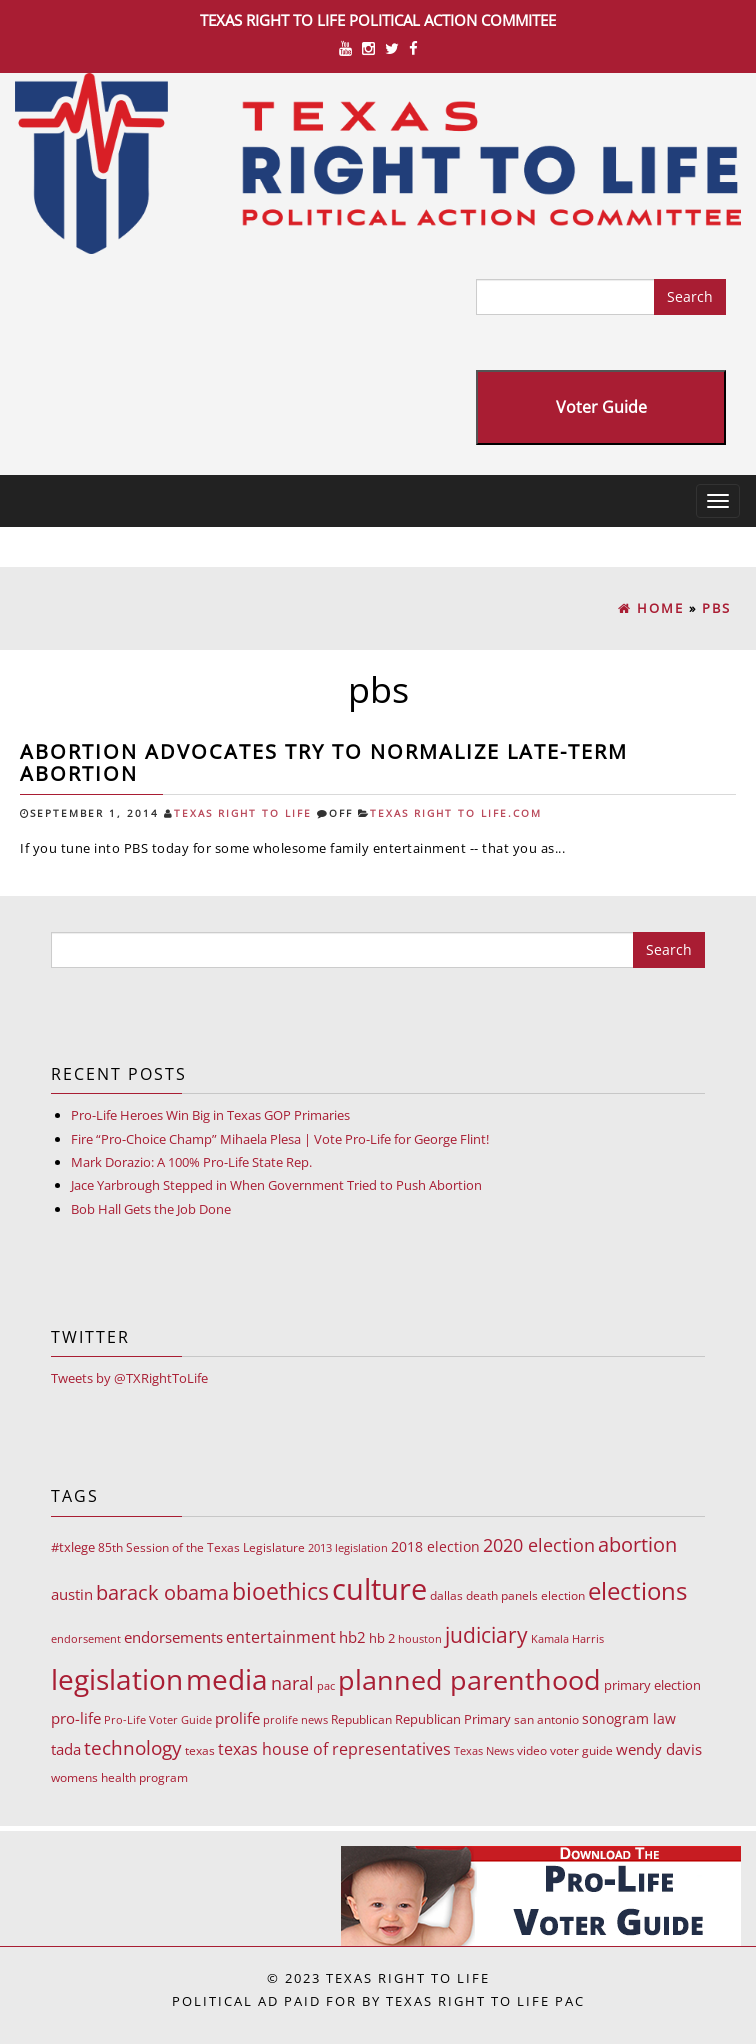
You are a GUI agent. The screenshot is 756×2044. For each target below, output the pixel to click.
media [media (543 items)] (227, 1679)
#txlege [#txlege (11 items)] (73, 1547)
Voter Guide (601, 407)
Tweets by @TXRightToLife (129, 1378)
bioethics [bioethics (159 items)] (280, 1591)
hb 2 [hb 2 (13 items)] (382, 1638)
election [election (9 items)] (563, 1595)
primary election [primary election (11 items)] (652, 1685)
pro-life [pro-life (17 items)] (76, 1718)
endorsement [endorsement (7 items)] (86, 1638)
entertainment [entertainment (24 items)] (281, 1637)
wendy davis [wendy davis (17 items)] (659, 1749)
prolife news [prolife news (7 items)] (295, 1719)
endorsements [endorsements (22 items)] (173, 1637)
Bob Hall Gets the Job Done (151, 1209)
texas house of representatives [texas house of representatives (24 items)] (334, 1749)
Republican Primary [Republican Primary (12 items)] (453, 1719)
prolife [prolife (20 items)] (237, 1718)
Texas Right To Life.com (456, 813)
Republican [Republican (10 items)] (361, 1719)
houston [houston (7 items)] (420, 1638)
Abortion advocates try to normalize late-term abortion (324, 762)
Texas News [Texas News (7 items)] (484, 1750)
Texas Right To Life (243, 813)
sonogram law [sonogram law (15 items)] (629, 1718)
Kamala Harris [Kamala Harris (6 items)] (567, 1639)
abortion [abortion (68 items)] (637, 1544)
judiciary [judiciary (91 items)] (486, 1634)
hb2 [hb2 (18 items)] (352, 1637)
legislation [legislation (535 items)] (117, 1679)
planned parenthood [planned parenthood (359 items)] (469, 1679)
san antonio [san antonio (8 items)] (546, 1719)
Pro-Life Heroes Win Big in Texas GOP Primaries (210, 1115)
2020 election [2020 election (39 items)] (539, 1545)
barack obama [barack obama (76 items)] (162, 1592)
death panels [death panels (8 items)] (502, 1595)
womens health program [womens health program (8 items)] (119, 1777)
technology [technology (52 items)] (133, 1748)
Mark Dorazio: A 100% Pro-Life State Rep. (191, 1162)
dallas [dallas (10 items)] (446, 1595)
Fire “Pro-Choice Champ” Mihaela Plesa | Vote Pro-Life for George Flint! (280, 1139)
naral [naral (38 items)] (292, 1683)
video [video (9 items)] (532, 1750)
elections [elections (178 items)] (637, 1590)
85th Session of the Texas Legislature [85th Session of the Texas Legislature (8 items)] (201, 1547)
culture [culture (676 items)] (379, 1589)
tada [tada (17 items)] (66, 1749)
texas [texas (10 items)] (200, 1750)
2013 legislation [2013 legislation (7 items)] (348, 1547)
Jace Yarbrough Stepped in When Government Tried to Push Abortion (276, 1185)
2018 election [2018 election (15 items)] (435, 1546)
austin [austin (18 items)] (72, 1594)
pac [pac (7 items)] (326, 1685)
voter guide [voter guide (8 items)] (581, 1750)
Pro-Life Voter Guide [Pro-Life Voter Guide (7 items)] (158, 1719)
